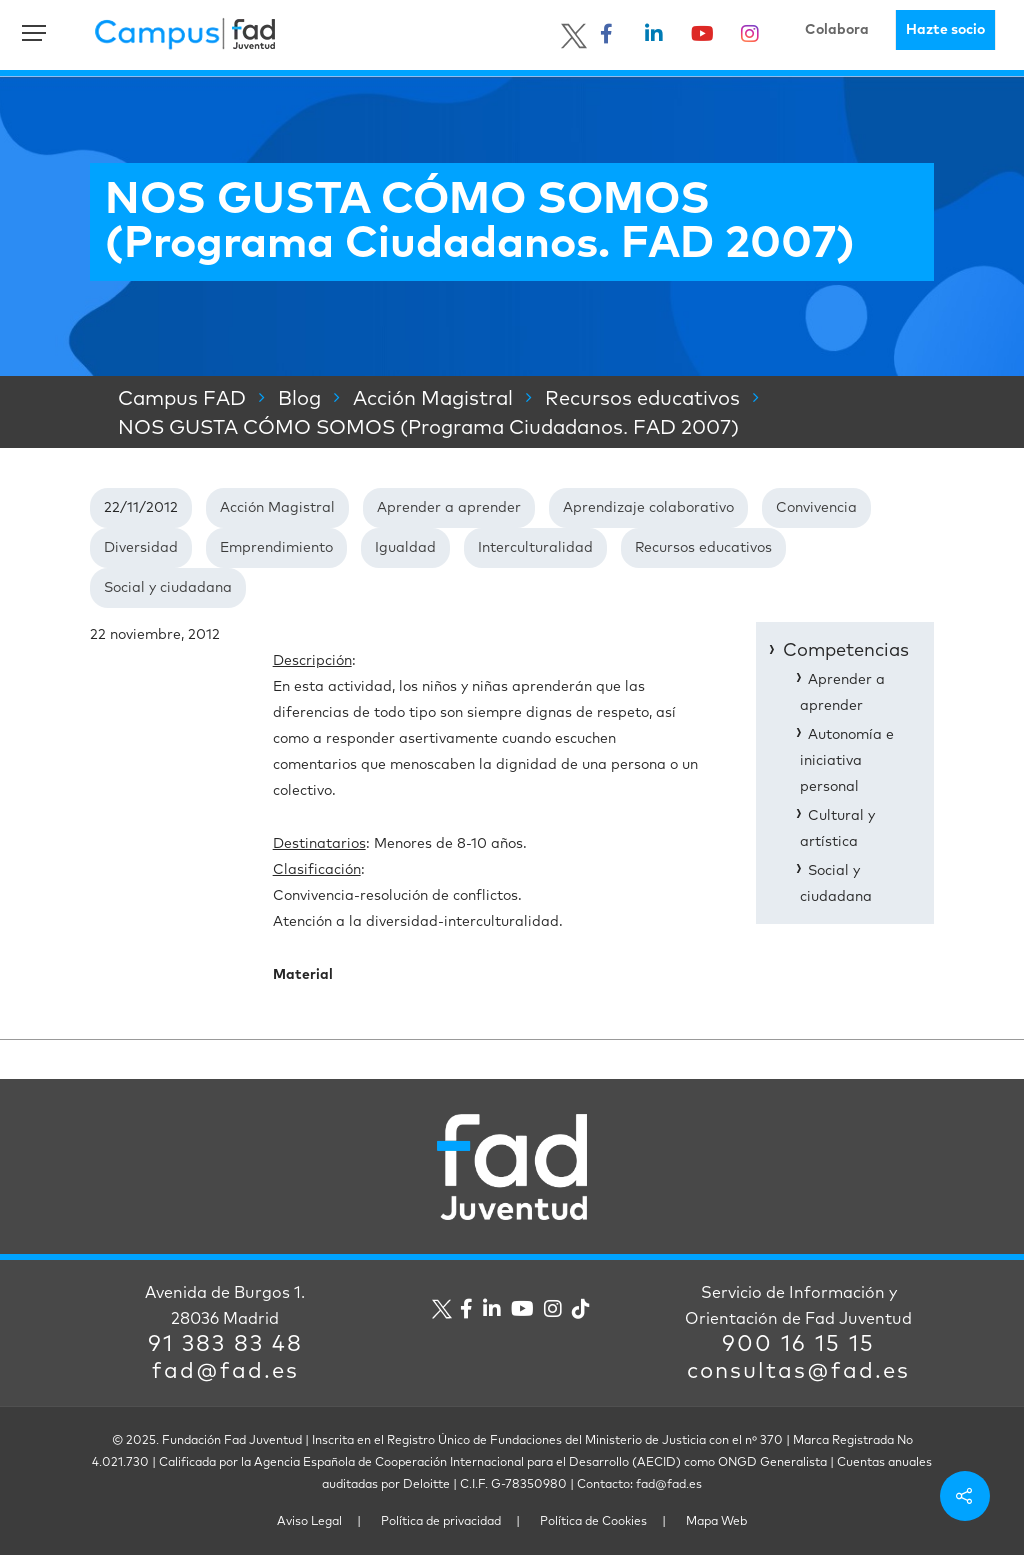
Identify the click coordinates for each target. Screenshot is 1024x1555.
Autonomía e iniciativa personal (847, 761)
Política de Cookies (593, 1522)
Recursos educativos (703, 548)
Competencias (846, 651)
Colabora (837, 30)
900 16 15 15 (798, 1345)
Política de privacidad (441, 1522)
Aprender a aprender (449, 508)
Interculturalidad (535, 548)
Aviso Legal (309, 1522)
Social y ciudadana (168, 588)
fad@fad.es (225, 1372)
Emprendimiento (276, 548)
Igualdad (405, 548)
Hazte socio (945, 30)
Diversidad (141, 548)
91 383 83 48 (225, 1345)
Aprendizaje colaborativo (648, 508)
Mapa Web (716, 1522)
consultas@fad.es (798, 1372)
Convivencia (816, 508)
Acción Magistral (277, 508)
